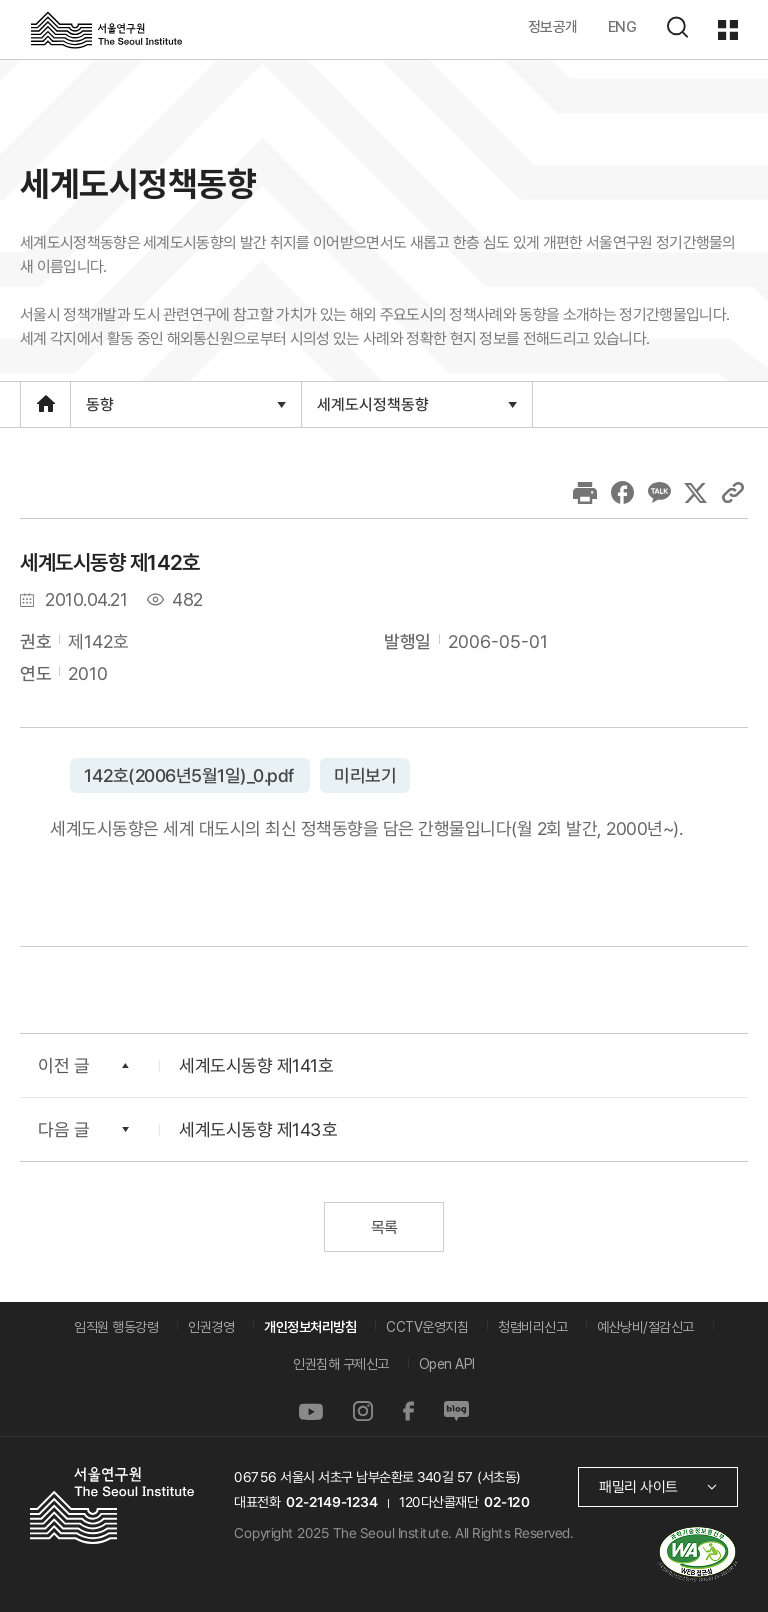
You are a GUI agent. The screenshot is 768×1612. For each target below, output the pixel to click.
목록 (383, 1227)
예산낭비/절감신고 (645, 1327)
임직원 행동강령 (116, 1327)
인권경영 (211, 1327)
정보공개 (553, 26)
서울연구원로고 (106, 29)
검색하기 (677, 27)
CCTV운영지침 (427, 1327)
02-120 (506, 1502)
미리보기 (364, 775)
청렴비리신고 (532, 1327)
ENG (622, 26)
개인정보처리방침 (310, 1327)
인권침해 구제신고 (341, 1364)
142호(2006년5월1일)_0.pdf (190, 775)
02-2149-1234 (332, 1502)
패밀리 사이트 (638, 1486)
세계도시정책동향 (416, 410)
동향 (185, 410)
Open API (447, 1364)
